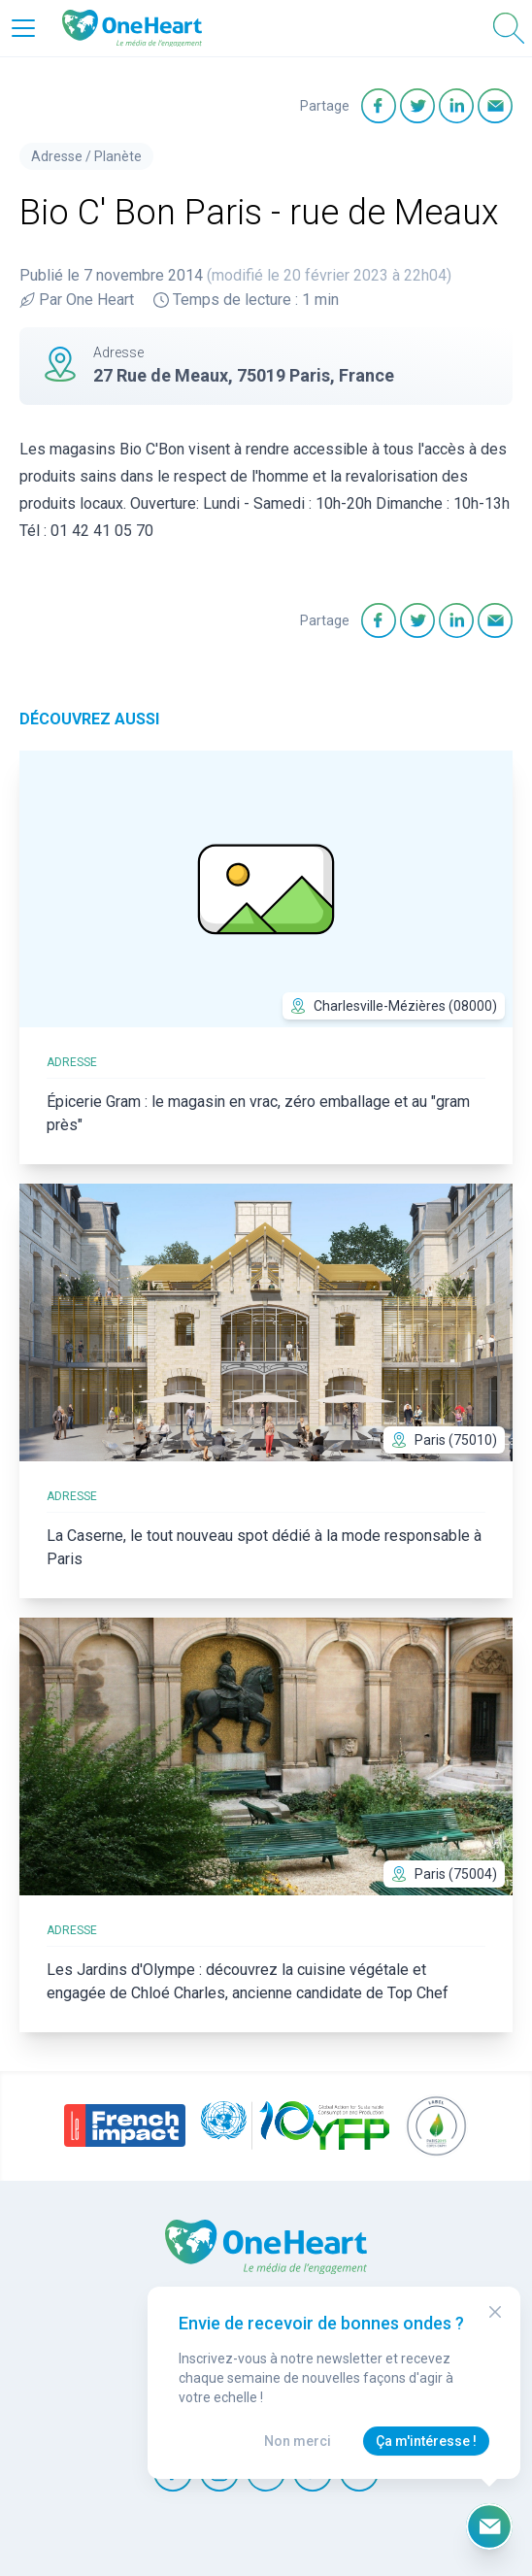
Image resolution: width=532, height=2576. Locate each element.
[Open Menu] (23, 28)
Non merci (297, 2441)
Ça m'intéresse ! (426, 2441)
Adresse (57, 156)
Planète (118, 156)
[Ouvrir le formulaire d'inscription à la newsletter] (489, 2526)
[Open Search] (508, 28)
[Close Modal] (495, 2311)
